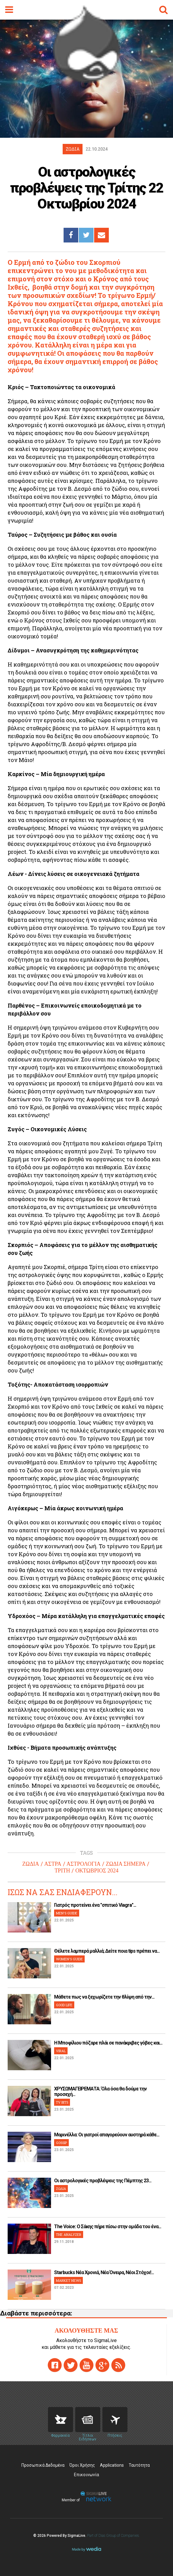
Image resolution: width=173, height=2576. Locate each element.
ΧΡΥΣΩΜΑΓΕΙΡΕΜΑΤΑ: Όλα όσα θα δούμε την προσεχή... (100, 2091)
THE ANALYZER (68, 2234)
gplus (102, 2365)
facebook (55, 2365)
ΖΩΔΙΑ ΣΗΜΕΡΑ (125, 1864)
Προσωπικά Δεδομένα (42, 2465)
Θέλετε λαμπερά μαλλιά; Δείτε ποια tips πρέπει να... (107, 1951)
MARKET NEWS (68, 2280)
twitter (71, 2365)
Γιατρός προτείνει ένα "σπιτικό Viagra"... (95, 1905)
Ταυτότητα (139, 2465)
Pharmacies (60, 2419)
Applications (112, 2465)
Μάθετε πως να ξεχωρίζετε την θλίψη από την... (104, 1997)
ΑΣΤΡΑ (52, 1864)
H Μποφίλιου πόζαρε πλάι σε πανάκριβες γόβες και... (108, 2043)
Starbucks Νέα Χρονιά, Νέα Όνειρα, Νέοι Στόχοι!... (104, 2272)
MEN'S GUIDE (66, 1913)
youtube (86, 2365)
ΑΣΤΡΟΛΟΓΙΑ (84, 1864)
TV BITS (62, 2102)
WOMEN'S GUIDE (69, 1959)
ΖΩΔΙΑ (30, 1864)
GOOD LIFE (64, 2005)
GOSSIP (61, 2142)
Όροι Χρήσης (82, 2465)
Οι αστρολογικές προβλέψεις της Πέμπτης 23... (102, 2181)
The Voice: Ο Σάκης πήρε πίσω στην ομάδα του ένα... (107, 2226)
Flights (114, 2419)
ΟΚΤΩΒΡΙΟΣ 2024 (96, 1871)
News (87, 2419)
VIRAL (61, 2050)
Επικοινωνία (86, 2474)
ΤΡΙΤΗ (62, 1871)
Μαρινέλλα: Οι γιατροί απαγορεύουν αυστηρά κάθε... (106, 2135)
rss (118, 2365)
